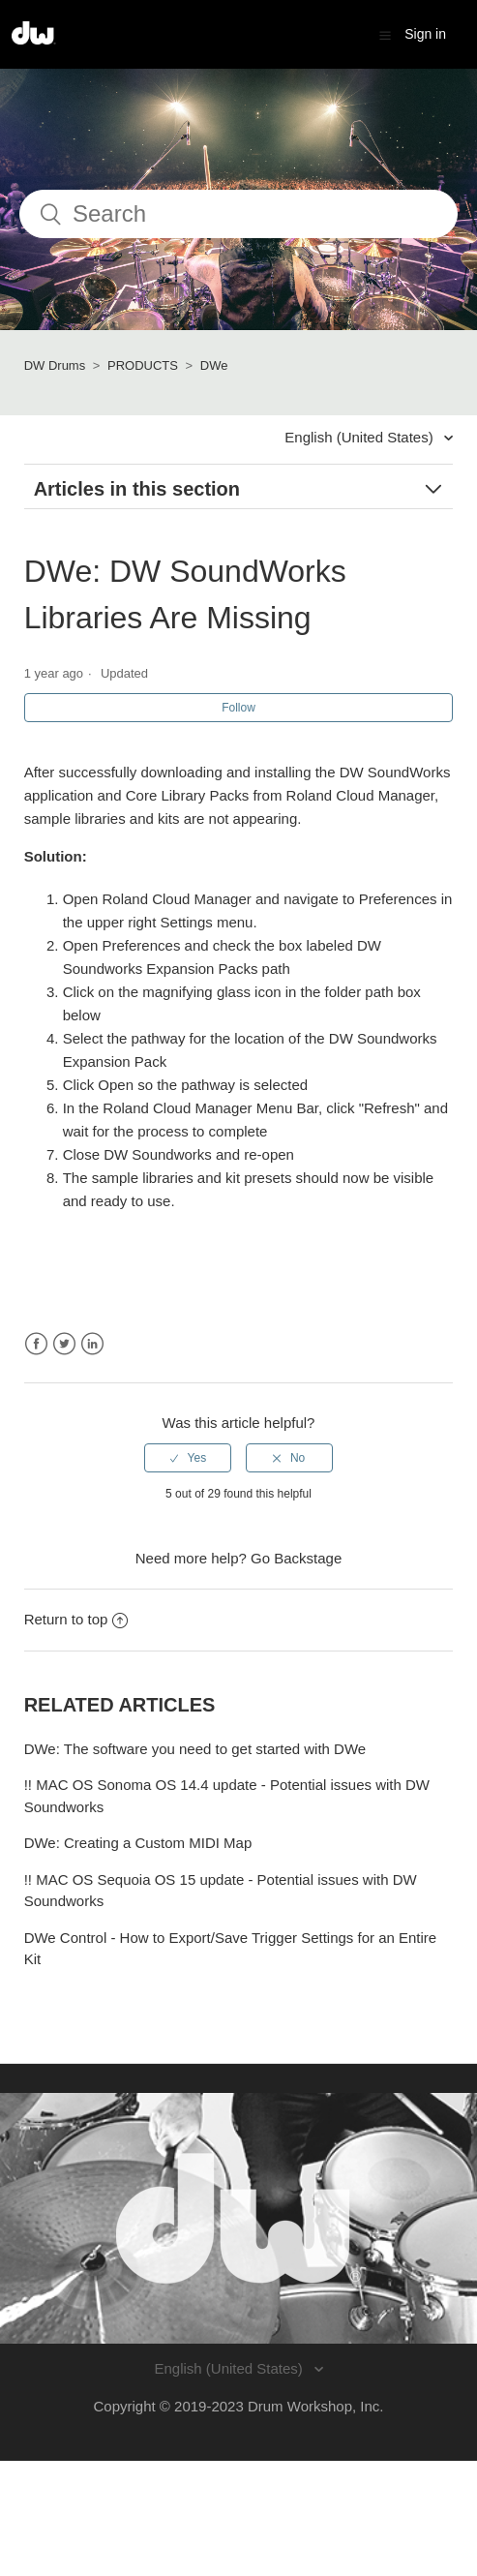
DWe (214, 365)
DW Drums (55, 365)
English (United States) (360, 437)
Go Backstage (296, 1558)
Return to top (76, 1619)
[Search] (238, 214)
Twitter (64, 1344)
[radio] (187, 1457)
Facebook (36, 1344)
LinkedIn (92, 1344)
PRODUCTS (142, 365)
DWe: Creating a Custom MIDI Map (138, 1842)
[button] (385, 34)
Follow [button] (238, 707)
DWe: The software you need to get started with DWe (195, 1749)
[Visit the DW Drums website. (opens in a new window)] (238, 2218)
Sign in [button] (425, 34)
